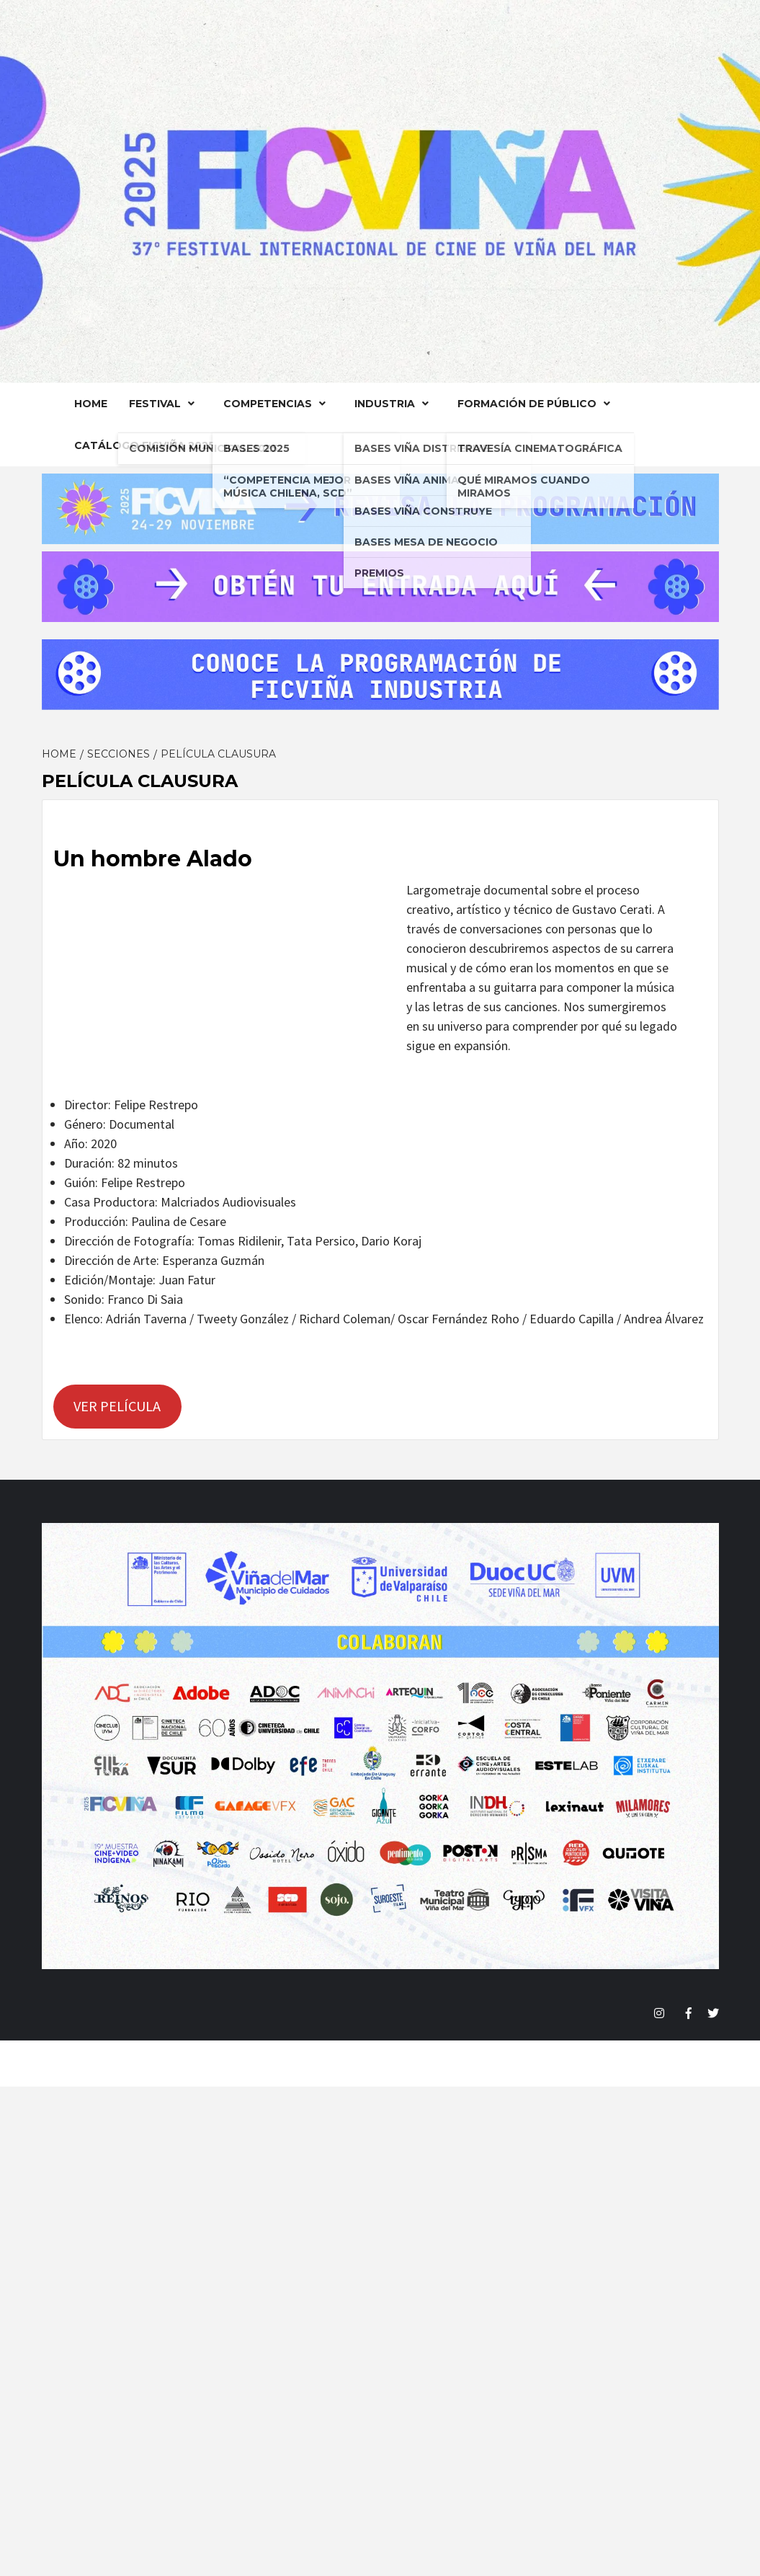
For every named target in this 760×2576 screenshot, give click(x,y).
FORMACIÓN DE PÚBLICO (537, 403)
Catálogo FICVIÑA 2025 (144, 445)
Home (90, 403)
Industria (395, 403)
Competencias (278, 403)
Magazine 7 (488, 2063)
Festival (165, 403)
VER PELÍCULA (117, 1406)
